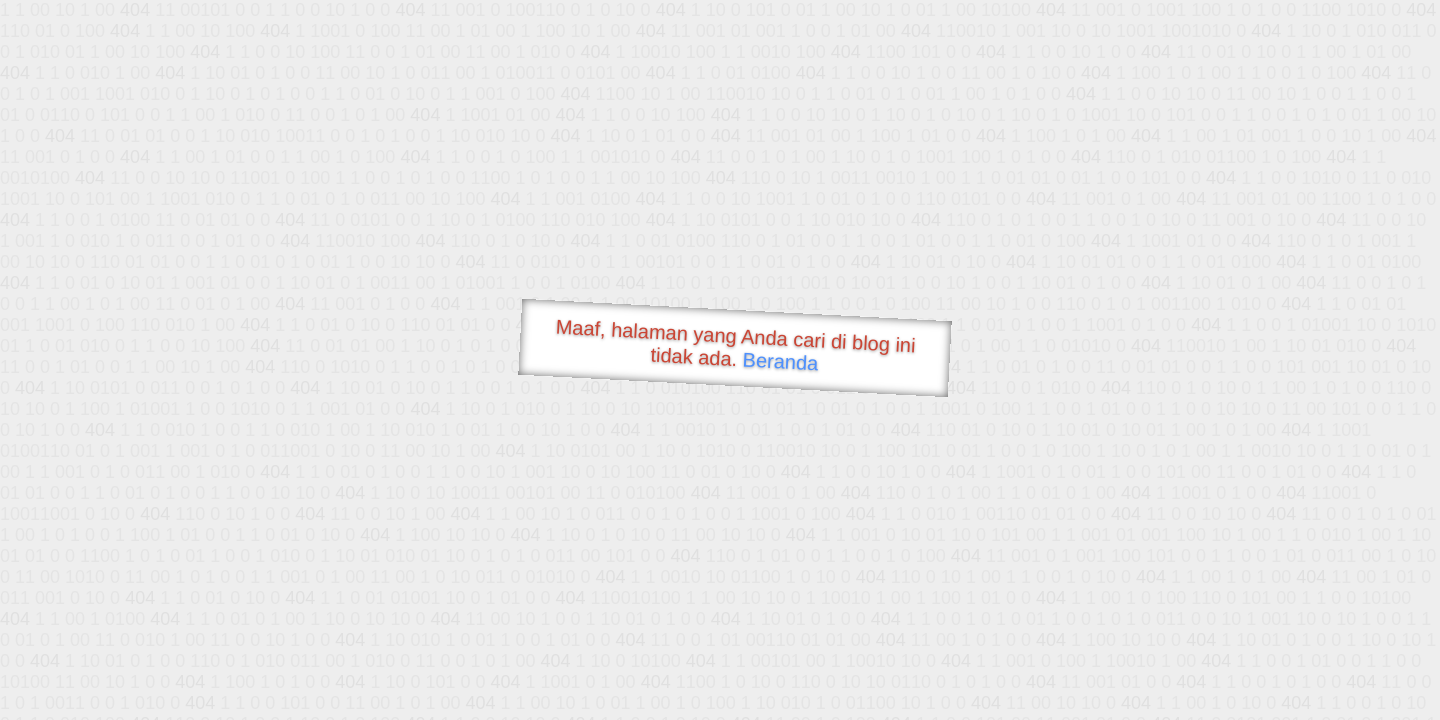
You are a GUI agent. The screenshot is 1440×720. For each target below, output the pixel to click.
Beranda (780, 361)
